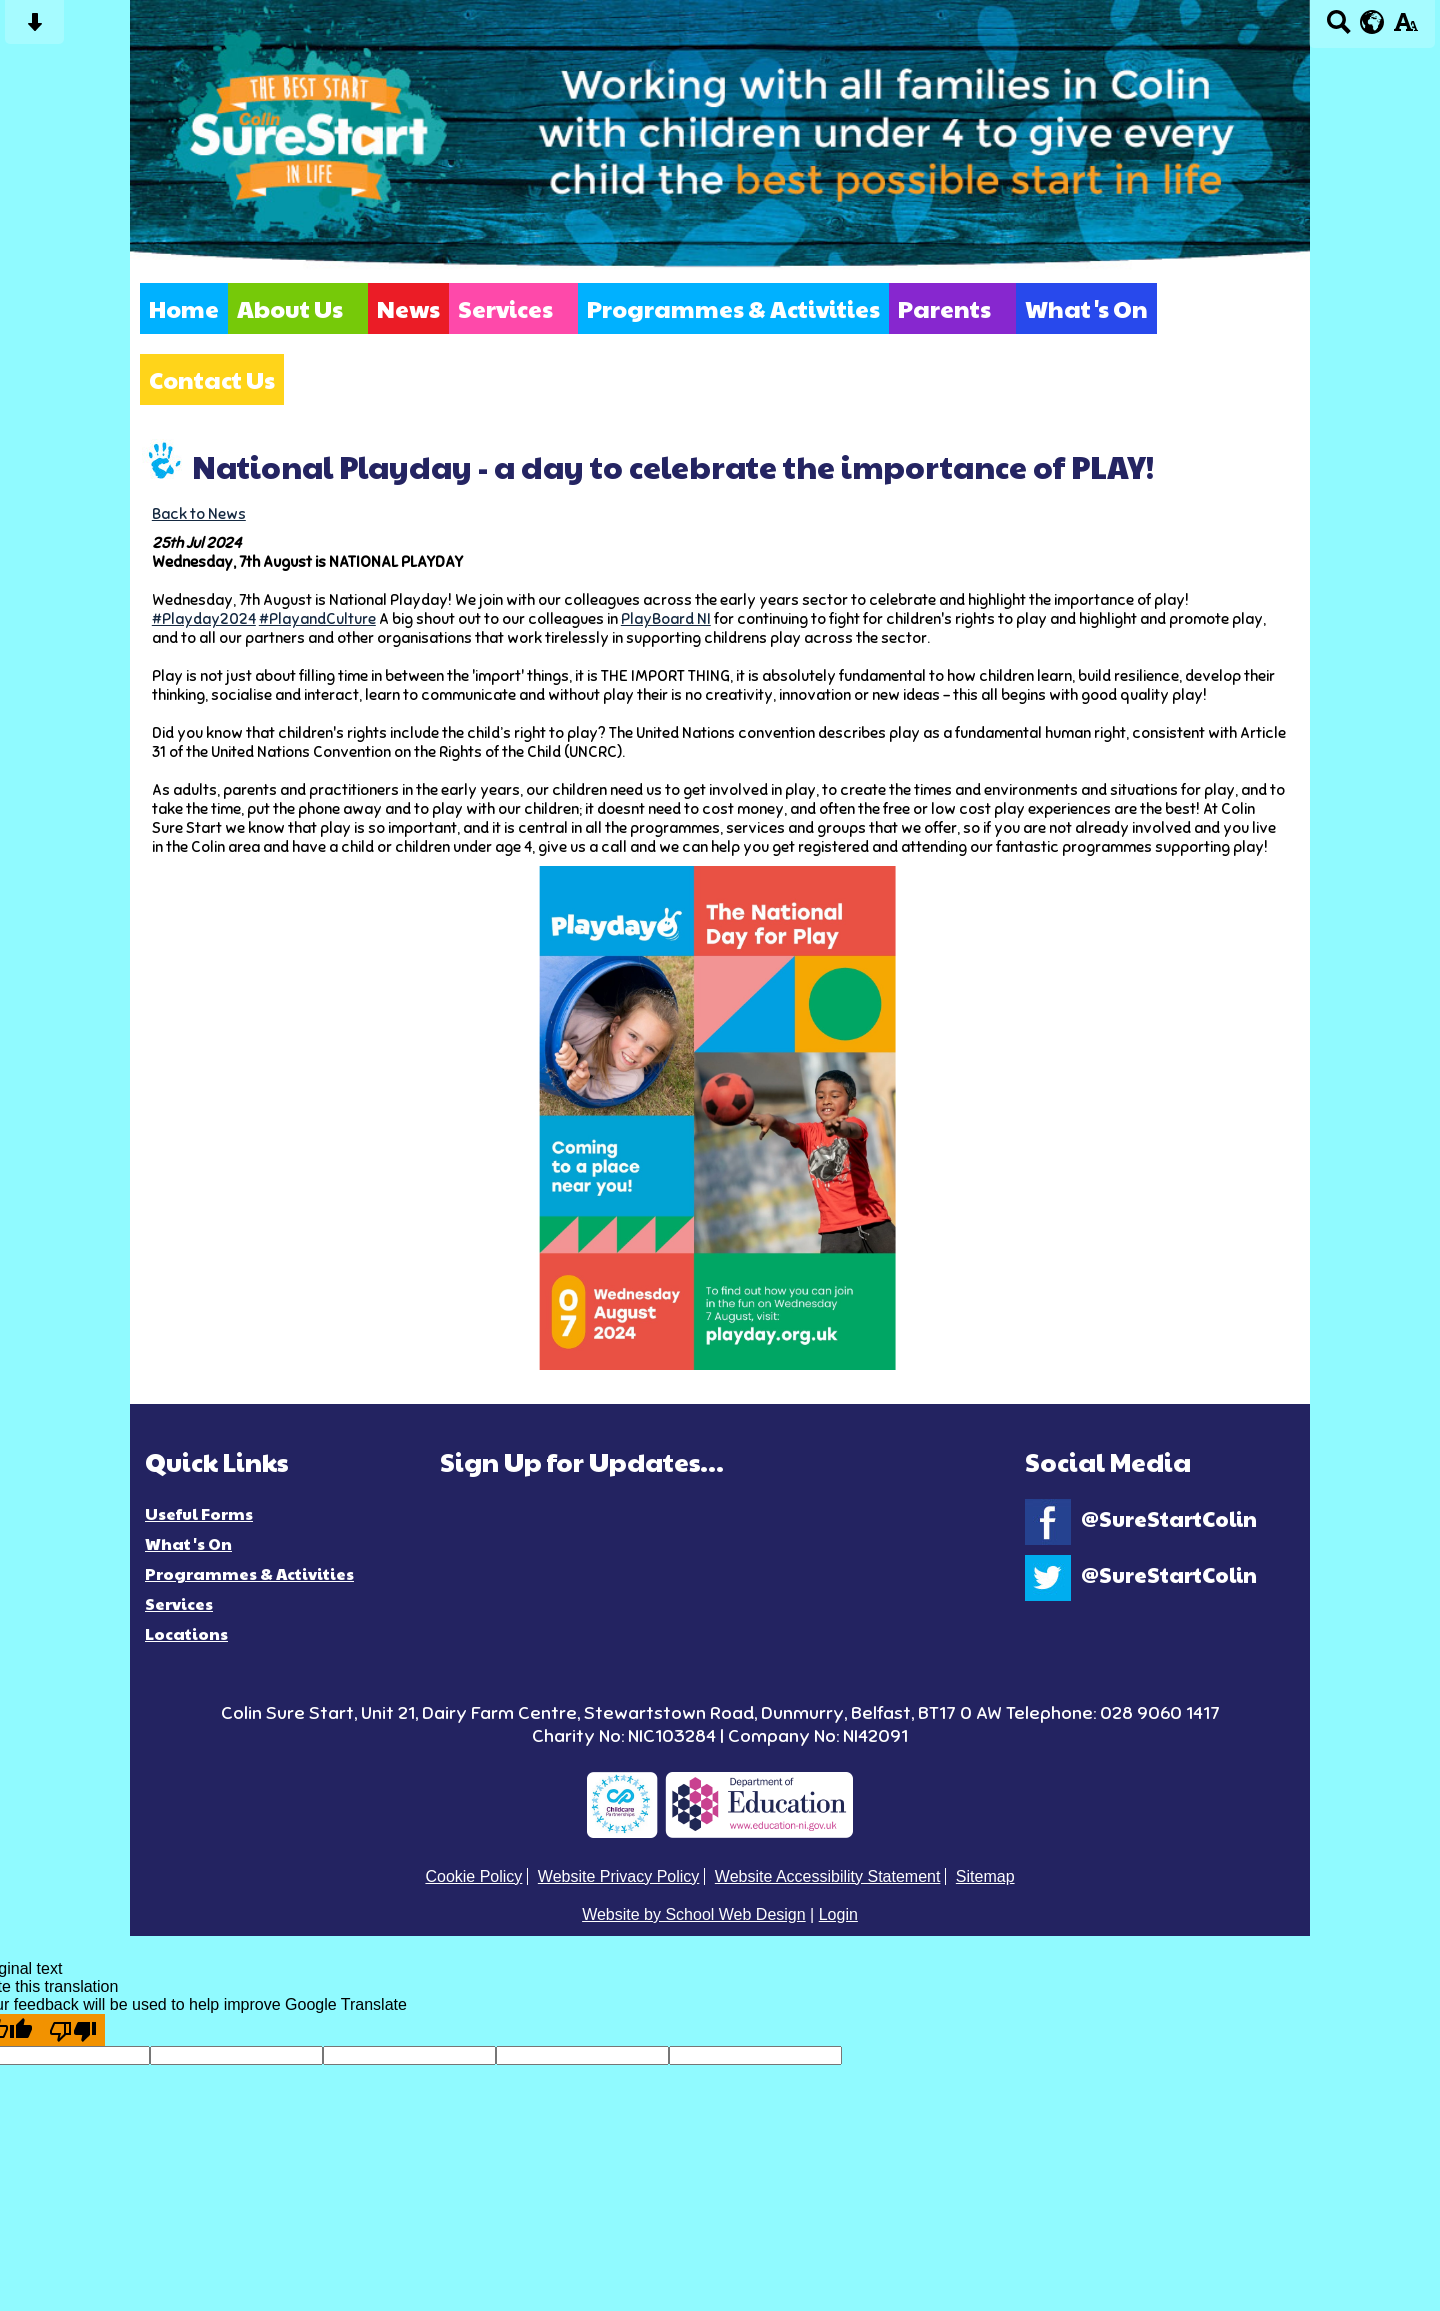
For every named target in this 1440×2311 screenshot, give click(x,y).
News (408, 308)
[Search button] (1338, 28)
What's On (1086, 308)
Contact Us (212, 379)
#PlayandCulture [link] (317, 618)
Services (505, 308)
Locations (186, 1633)
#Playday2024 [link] (204, 618)
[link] (666, 618)
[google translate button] (1372, 22)
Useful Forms (199, 1513)
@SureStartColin (1141, 1518)
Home (184, 308)
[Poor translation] (73, 2030)
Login (838, 1914)
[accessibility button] (1405, 28)
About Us (290, 308)
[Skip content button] (34, 28)
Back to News (199, 513)
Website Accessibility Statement (828, 1876)
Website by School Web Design (694, 1914)
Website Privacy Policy (619, 1876)
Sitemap (985, 1876)
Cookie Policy (473, 1876)
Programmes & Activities (733, 308)
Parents (944, 308)
